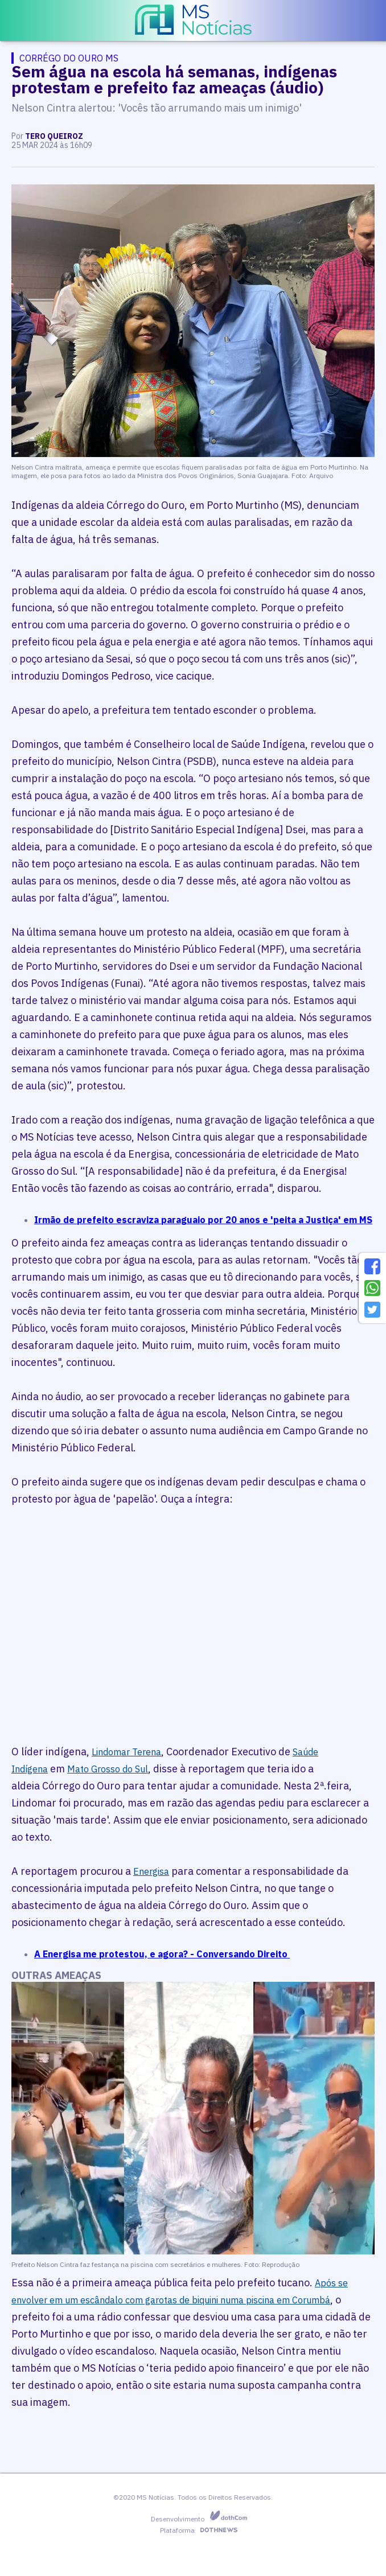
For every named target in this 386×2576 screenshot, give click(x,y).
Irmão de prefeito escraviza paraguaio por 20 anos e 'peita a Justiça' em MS (203, 1219)
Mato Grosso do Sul (107, 1769)
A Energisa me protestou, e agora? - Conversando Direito (162, 1954)
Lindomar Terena (126, 1752)
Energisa (151, 1871)
